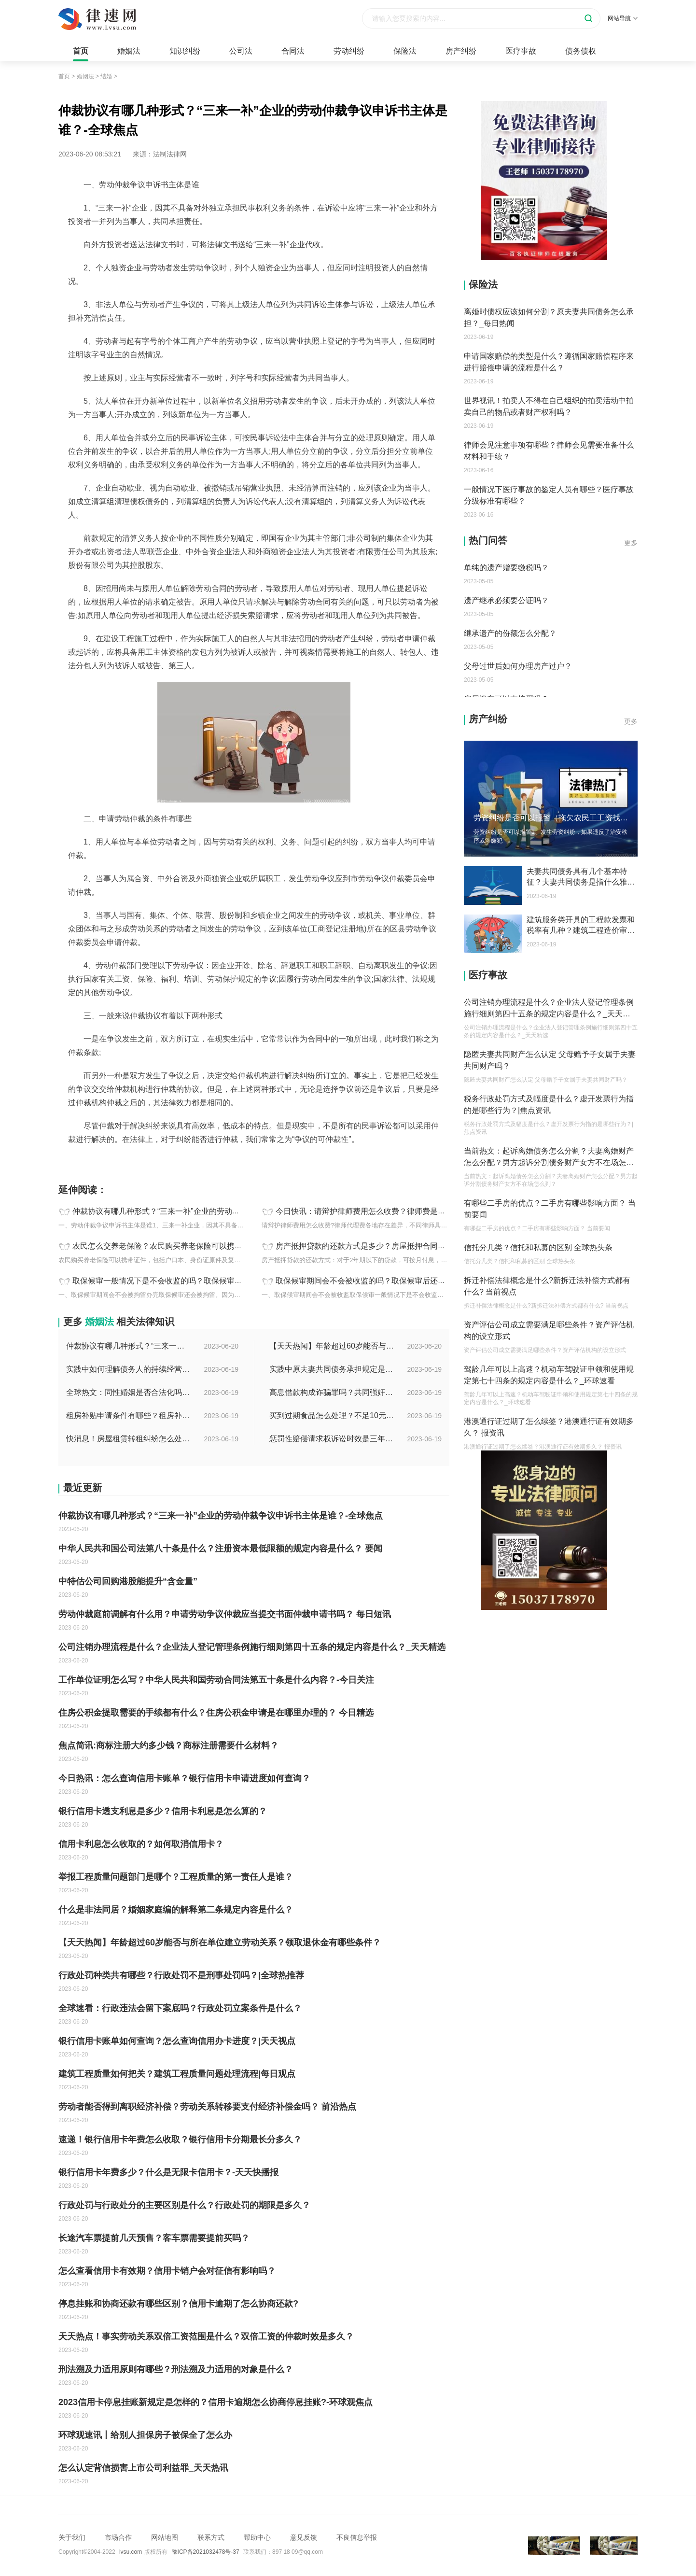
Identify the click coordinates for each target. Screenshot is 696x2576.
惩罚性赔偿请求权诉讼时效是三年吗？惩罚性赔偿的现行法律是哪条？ (332, 1439)
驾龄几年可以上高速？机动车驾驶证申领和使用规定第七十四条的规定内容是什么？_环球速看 (549, 1375)
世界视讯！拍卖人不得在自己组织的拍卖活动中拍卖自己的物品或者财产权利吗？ (549, 406)
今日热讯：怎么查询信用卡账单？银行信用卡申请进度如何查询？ (184, 1778)
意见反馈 (303, 2537)
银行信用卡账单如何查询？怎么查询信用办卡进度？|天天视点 (176, 2041)
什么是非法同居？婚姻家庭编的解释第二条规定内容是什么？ (175, 1909)
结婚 (106, 76)
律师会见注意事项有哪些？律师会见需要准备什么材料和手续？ (549, 451)
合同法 (293, 51)
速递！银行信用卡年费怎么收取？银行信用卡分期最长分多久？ (180, 2139)
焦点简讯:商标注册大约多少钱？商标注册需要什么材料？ (168, 1745)
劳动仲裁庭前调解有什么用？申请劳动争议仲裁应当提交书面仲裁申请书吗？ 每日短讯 (224, 1614)
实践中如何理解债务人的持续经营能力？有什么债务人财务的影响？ (129, 1369)
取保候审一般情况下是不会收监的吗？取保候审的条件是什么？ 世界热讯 (196, 1281)
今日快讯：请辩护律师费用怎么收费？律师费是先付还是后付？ (384, 1211)
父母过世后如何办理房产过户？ (518, 666)
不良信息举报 (356, 2537)
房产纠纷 (460, 51)
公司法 (240, 51)
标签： (68, 1161)
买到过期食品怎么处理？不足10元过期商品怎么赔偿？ (332, 1415)
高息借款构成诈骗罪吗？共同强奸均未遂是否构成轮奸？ (332, 1392)
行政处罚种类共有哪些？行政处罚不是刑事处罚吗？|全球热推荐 (181, 1975)
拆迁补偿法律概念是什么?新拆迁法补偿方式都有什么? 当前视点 (547, 1286)
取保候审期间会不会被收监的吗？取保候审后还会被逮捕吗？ (380, 1281)
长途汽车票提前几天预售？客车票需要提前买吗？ (154, 2238)
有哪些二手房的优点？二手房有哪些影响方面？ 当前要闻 (550, 1209)
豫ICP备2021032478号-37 (205, 2551)
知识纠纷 (184, 51)
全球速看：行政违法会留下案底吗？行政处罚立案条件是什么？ (180, 2008)
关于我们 (71, 2537)
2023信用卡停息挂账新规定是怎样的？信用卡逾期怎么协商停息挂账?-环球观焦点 (215, 2402)
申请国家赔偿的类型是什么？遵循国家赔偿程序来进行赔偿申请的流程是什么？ (549, 362)
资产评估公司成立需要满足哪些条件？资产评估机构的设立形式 (549, 1330)
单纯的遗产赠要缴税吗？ (506, 567)
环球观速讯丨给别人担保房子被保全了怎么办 (145, 2435)
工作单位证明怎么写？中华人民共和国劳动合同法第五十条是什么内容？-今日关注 (216, 1680)
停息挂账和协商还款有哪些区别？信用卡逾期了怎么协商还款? (178, 2304)
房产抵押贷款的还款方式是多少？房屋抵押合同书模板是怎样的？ (388, 1246)
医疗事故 (520, 51)
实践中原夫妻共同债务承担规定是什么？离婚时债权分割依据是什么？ (332, 1369)
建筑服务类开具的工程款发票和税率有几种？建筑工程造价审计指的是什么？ (581, 925)
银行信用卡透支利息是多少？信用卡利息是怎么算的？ (162, 1811)
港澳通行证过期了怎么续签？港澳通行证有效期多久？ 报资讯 (549, 1427)
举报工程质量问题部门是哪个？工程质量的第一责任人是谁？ (175, 1877)
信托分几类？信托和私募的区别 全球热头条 (538, 1247)
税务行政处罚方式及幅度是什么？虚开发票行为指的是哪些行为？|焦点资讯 (549, 1104)
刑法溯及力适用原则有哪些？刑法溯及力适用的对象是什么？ (175, 2369)
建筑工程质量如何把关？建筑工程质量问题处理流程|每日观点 (176, 2074)
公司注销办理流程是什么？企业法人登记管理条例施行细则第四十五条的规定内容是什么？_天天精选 (251, 1647)
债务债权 (580, 51)
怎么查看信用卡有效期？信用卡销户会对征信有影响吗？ (167, 2271)
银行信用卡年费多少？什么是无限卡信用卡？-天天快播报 (168, 2172)
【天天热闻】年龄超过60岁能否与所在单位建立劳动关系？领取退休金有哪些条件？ (332, 1346)
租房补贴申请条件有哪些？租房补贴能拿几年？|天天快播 (129, 1415)
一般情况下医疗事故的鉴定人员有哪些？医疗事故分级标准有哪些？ (549, 495)
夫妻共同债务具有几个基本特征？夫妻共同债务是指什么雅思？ (577, 877)
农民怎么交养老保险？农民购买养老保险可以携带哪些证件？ (176, 1246)
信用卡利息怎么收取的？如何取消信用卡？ (140, 1844)
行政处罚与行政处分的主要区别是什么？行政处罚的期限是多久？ (184, 2205)
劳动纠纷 (349, 51)
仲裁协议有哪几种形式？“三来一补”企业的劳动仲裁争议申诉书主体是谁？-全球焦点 (215, 1211)
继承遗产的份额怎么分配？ (510, 633)
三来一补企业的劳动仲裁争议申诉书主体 (141, 1161)
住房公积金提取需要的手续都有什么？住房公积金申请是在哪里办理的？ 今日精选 (216, 1712)
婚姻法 (128, 51)
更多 (631, 543)
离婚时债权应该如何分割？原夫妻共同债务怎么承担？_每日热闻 (549, 317)
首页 (80, 51)
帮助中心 (257, 2537)
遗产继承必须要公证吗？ (506, 600)
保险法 (405, 51)
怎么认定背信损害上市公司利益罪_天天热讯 (143, 2468)
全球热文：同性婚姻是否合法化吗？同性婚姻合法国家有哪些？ (129, 1392)
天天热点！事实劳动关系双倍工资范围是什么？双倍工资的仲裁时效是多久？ (206, 2336)
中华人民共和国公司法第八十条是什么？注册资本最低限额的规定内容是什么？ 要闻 (220, 1548)
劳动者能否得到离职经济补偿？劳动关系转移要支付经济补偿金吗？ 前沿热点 (207, 2106)
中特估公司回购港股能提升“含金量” (127, 1581)
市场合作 (118, 2537)
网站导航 (623, 18)
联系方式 (210, 2537)
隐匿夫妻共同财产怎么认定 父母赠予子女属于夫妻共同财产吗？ (550, 1060)
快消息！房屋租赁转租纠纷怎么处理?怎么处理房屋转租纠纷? (129, 1439)
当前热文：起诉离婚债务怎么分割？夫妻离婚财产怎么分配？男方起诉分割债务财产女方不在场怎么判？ (549, 1157)
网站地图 (164, 2537)
